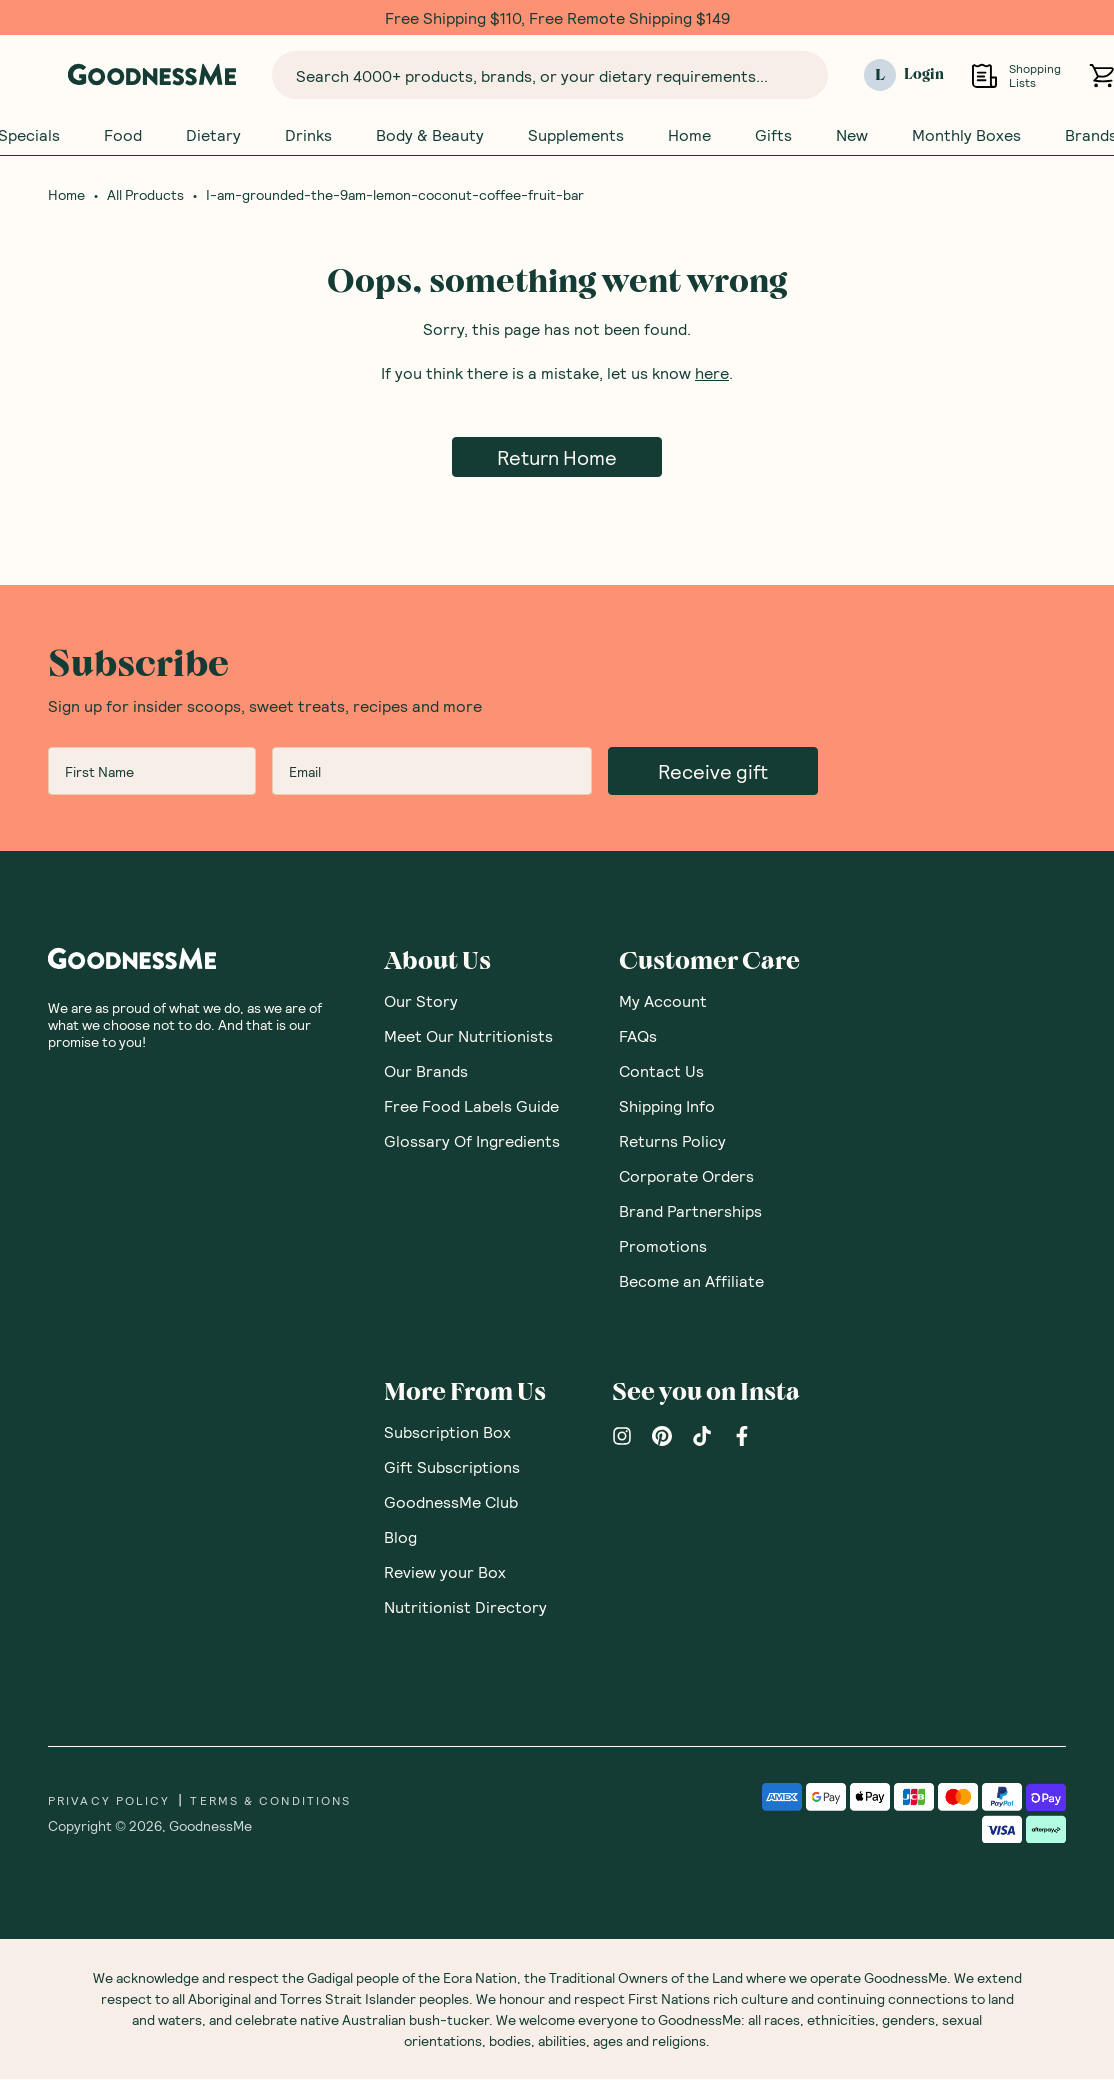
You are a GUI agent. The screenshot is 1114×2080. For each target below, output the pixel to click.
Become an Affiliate (691, 1281)
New (852, 135)
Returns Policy (672, 1141)
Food (123, 135)
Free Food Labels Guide (471, 1106)
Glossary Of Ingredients (472, 1141)
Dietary (213, 135)
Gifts (773, 135)
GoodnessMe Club (451, 1502)
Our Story (421, 1001)
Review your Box (445, 1572)
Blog (400, 1537)
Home (689, 135)
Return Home (557, 458)
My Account (663, 1001)
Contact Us (661, 1071)
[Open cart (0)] (1101, 75)
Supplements (576, 135)
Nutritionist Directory (465, 1607)
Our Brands (426, 1071)
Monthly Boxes (966, 135)
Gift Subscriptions (452, 1467)
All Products (145, 196)
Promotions (663, 1246)
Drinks (308, 135)
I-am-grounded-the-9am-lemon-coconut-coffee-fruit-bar (395, 196)
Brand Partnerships (690, 1211)
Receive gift (713, 772)
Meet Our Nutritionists (468, 1036)
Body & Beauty (430, 135)
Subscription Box (447, 1432)
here (712, 373)
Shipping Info (667, 1106)
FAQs (638, 1036)
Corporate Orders (686, 1176)
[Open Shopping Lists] (984, 75)
